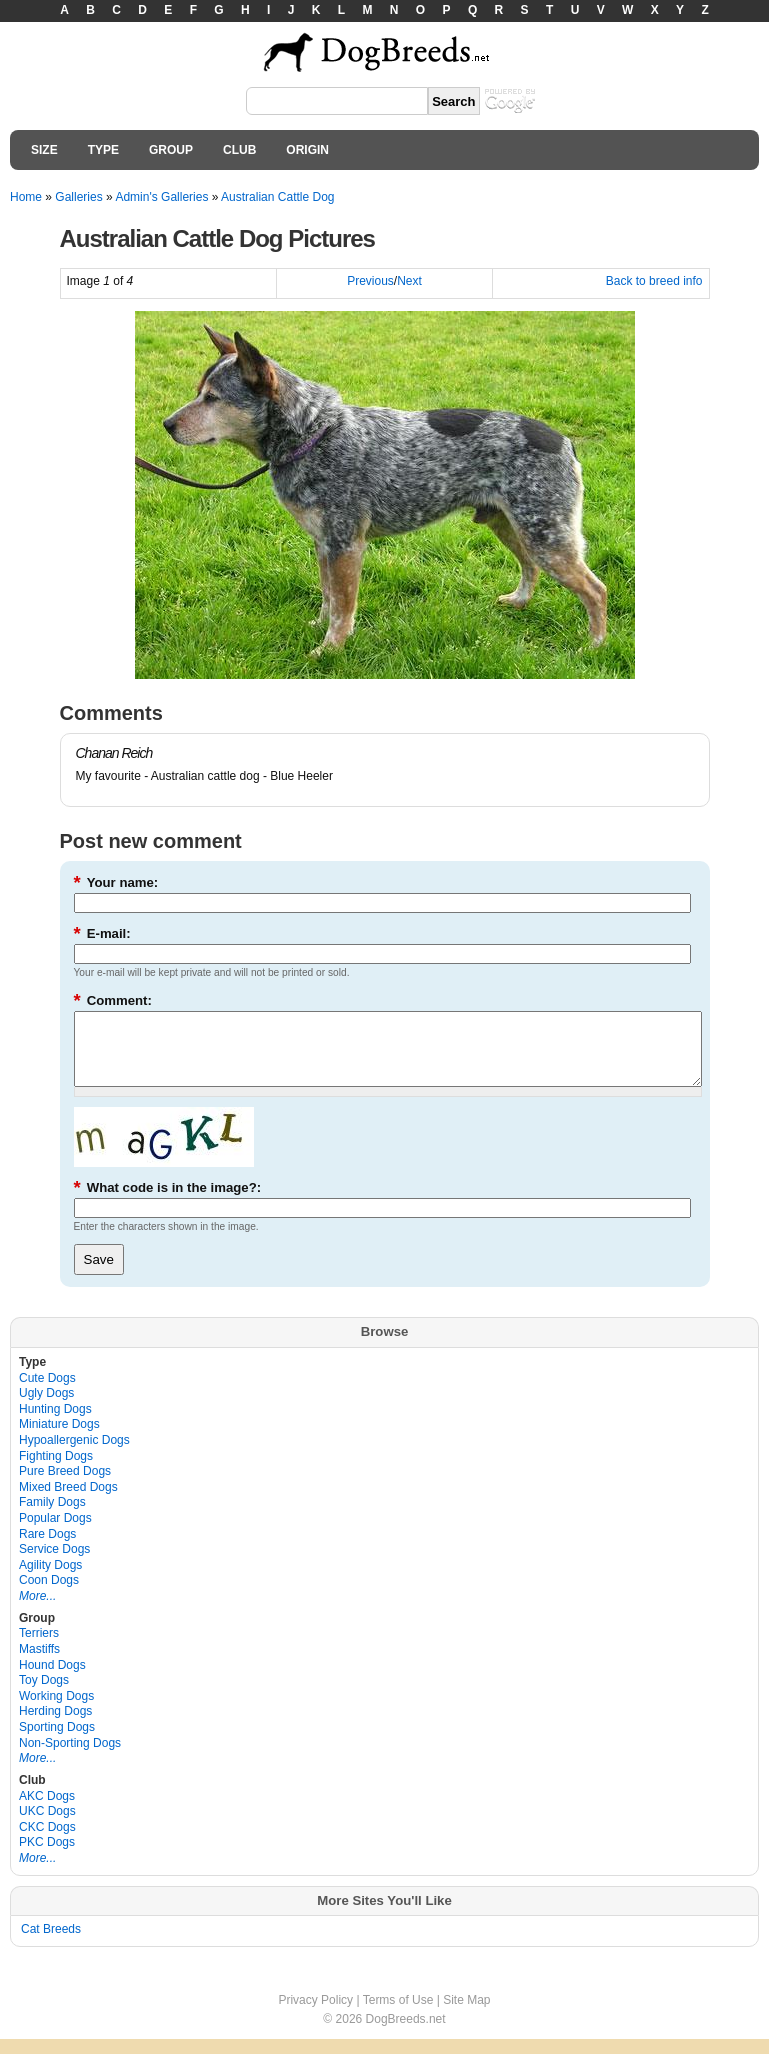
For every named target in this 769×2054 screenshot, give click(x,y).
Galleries (78, 197)
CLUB (239, 150)
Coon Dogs (49, 1595)
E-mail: (102, 933)
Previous (370, 281)
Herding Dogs (55, 1726)
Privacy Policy (315, 2015)
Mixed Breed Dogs (68, 1502)
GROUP (171, 150)
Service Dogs (54, 1564)
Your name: (116, 882)
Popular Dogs (55, 1533)
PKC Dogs (47, 1857)
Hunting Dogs (55, 1424)
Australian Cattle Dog (277, 197)
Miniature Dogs (59, 1439)
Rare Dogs (47, 1549)
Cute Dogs (47, 1393)
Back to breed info (654, 281)
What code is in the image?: (168, 1202)
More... (37, 1611)
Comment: (113, 1000)
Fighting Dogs (56, 1471)
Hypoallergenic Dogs (74, 1455)
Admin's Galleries (161, 197)
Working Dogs (56, 1711)
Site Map (466, 2015)
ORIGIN (307, 150)
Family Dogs (52, 1517)
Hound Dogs (52, 1680)
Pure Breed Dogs (65, 1486)
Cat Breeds (51, 1944)
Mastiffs (39, 1664)
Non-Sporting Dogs (70, 1758)
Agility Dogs (50, 1580)
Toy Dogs (44, 1695)
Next (409, 281)
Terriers (39, 1648)
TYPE (103, 150)
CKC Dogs (47, 1842)
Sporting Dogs (57, 1742)
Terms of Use (398, 2015)
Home (26, 197)
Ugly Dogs (46, 1408)
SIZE (44, 150)
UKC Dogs (47, 1826)
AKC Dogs (47, 1811)
